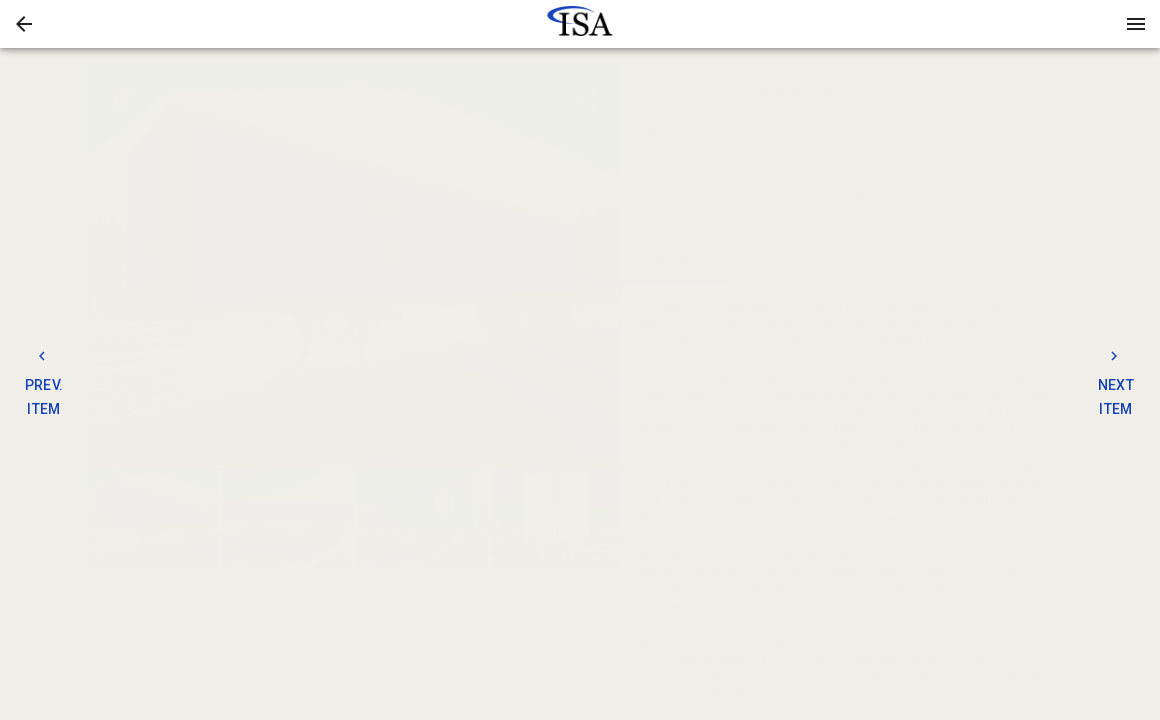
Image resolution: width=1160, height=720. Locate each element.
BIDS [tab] (1016, 258)
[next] (607, 264)
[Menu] (1136, 24)
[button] (24, 24)
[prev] (103, 264)
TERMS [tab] (903, 258)
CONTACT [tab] (791, 258)
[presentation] (580, 24)
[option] (355, 264)
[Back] (24, 24)
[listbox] (355, 264)
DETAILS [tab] (678, 258)
